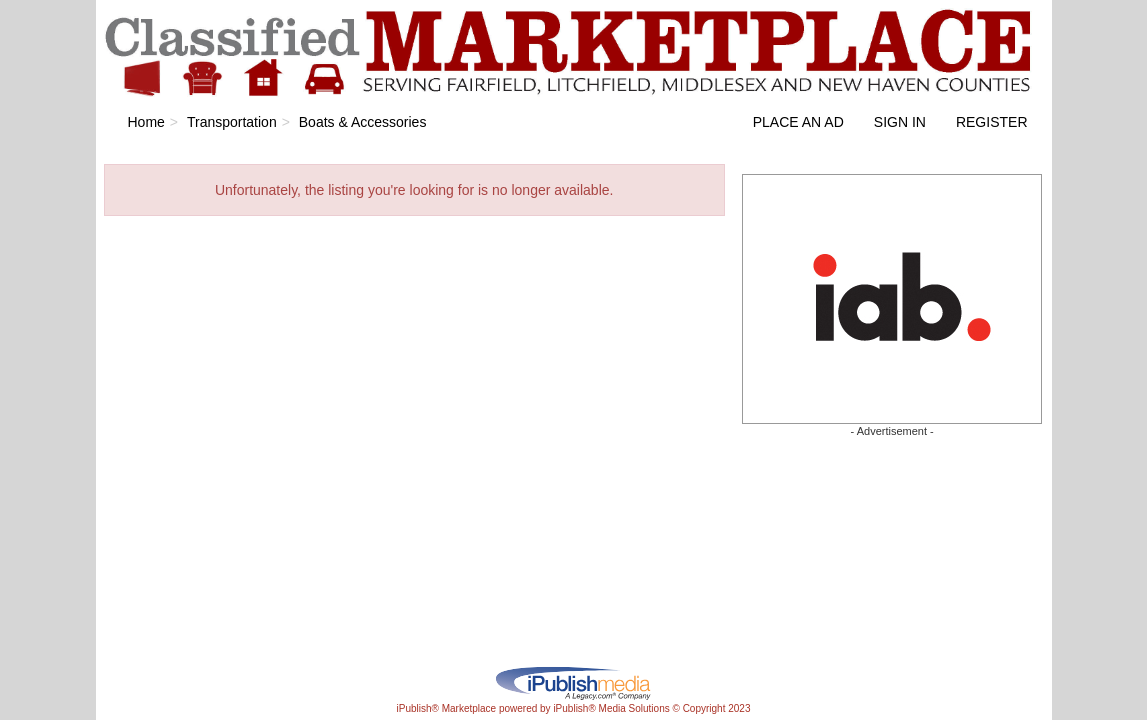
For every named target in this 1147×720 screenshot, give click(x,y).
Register (992, 122)
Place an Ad (798, 122)
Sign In (900, 122)
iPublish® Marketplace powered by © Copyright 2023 (574, 682)
